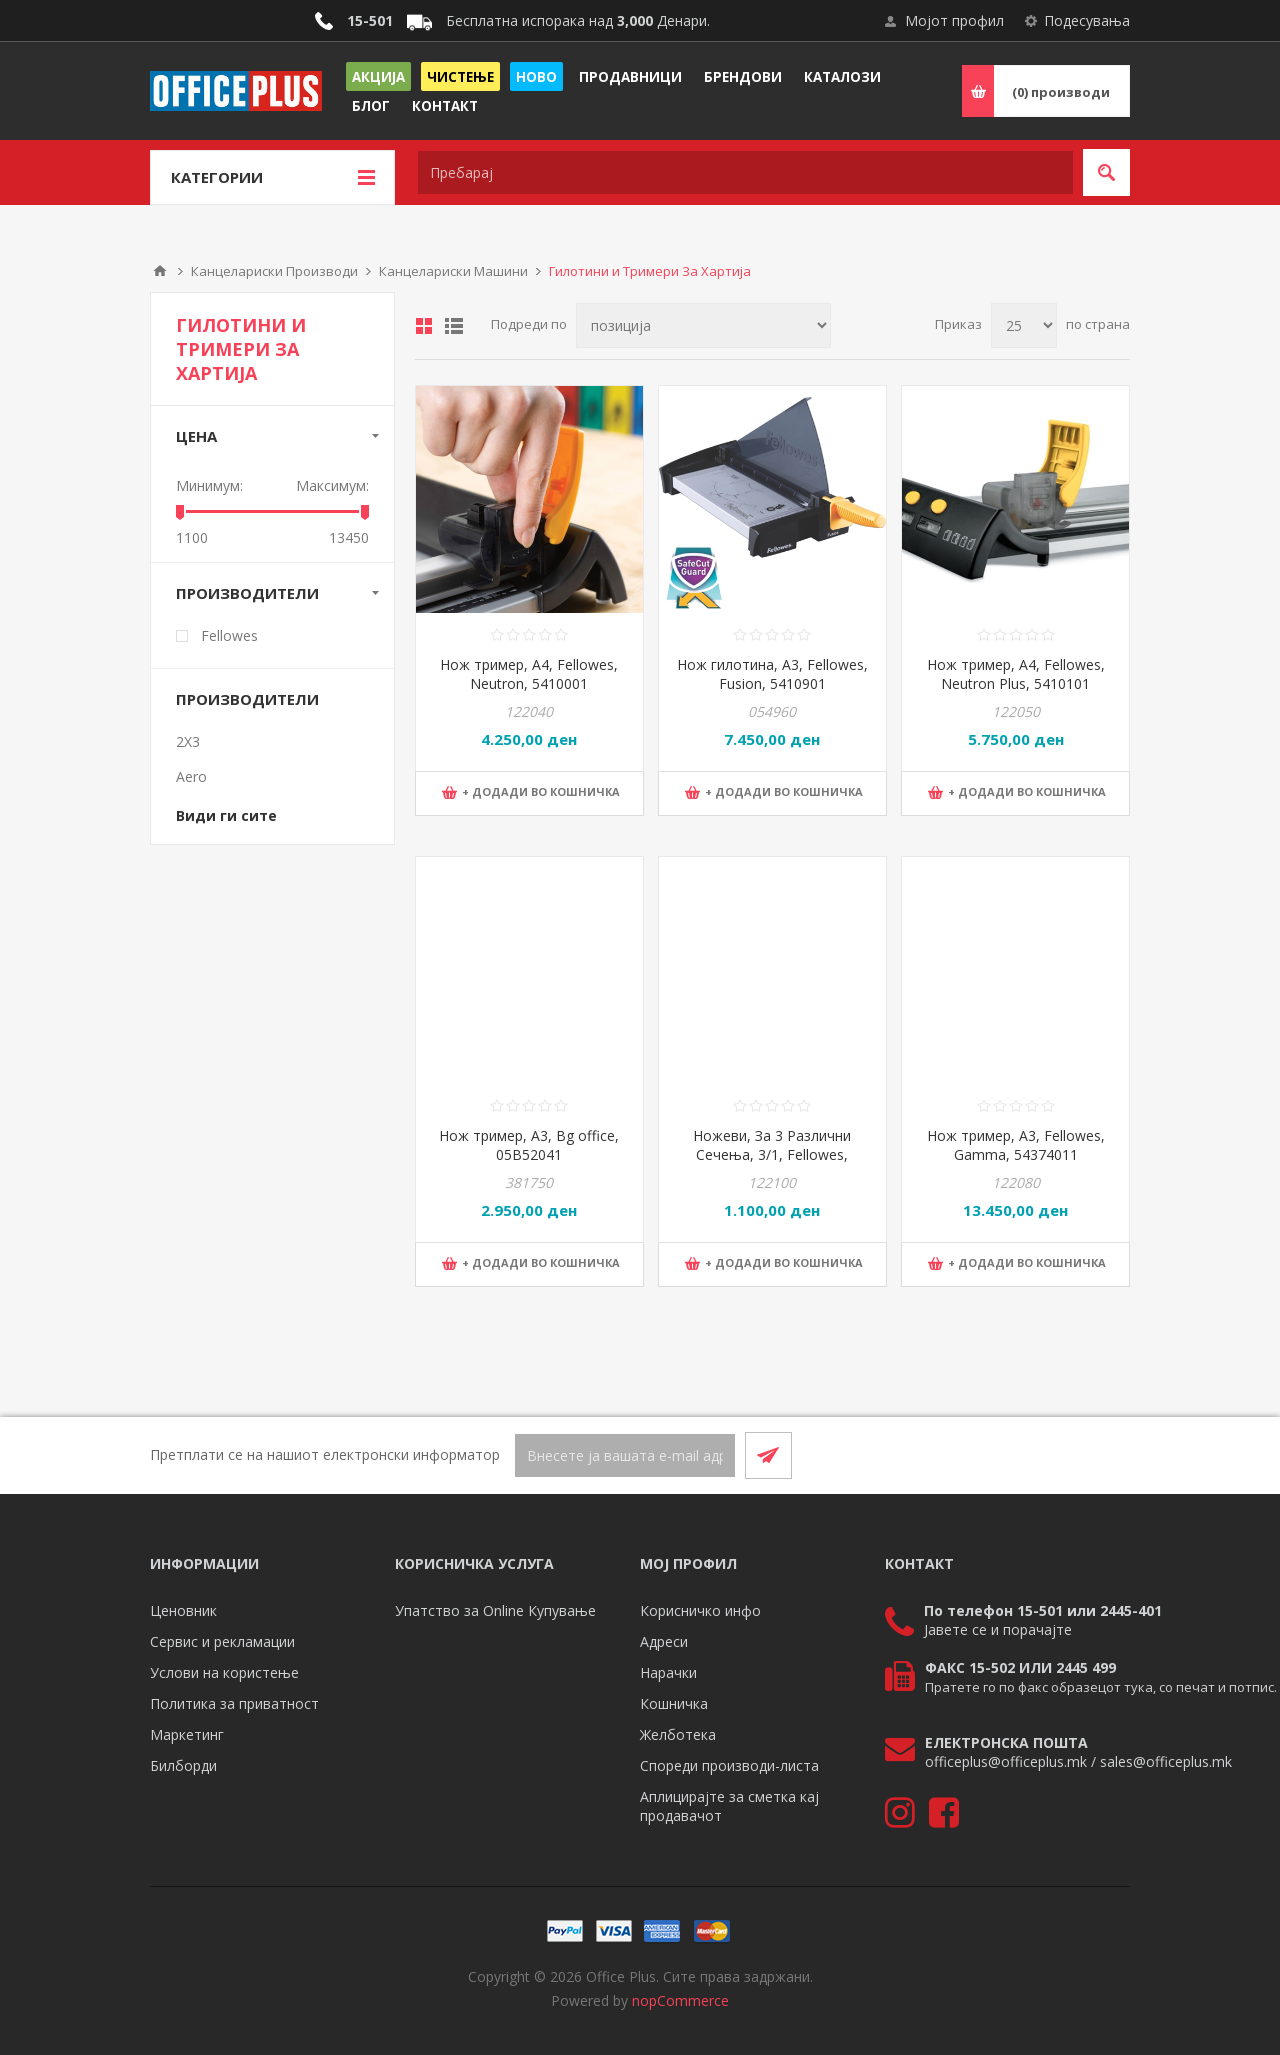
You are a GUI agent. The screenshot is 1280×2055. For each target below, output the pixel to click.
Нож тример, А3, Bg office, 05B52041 (529, 1145)
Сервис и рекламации (222, 1641)
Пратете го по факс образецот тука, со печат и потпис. (1101, 1687)
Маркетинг (187, 1734)
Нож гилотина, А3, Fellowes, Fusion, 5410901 (772, 674)
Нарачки (668, 1672)
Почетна (160, 271)
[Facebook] (1058, 1455)
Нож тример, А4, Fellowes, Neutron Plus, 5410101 (1016, 674)
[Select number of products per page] (1024, 325)
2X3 (188, 741)
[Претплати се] (625, 1455)
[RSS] (1106, 1455)
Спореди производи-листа (729, 1765)
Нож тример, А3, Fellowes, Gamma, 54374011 (1016, 1145)
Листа (454, 326)
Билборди (183, 1765)
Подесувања (1087, 20)
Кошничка (674, 1703)
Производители (247, 593)
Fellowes (229, 635)
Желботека (678, 1734)
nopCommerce (680, 2000)
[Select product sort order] (703, 325)
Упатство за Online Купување (495, 1610)
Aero (191, 776)
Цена (196, 436)
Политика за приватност (234, 1703)
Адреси (664, 1641)
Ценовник (183, 1610)
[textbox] (745, 172)
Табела (424, 326)
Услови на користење (224, 1672)
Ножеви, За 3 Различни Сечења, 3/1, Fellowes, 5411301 (772, 1154)
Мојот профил (954, 20)
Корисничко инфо (700, 1610)
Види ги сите (226, 815)
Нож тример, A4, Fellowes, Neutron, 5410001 (529, 674)
